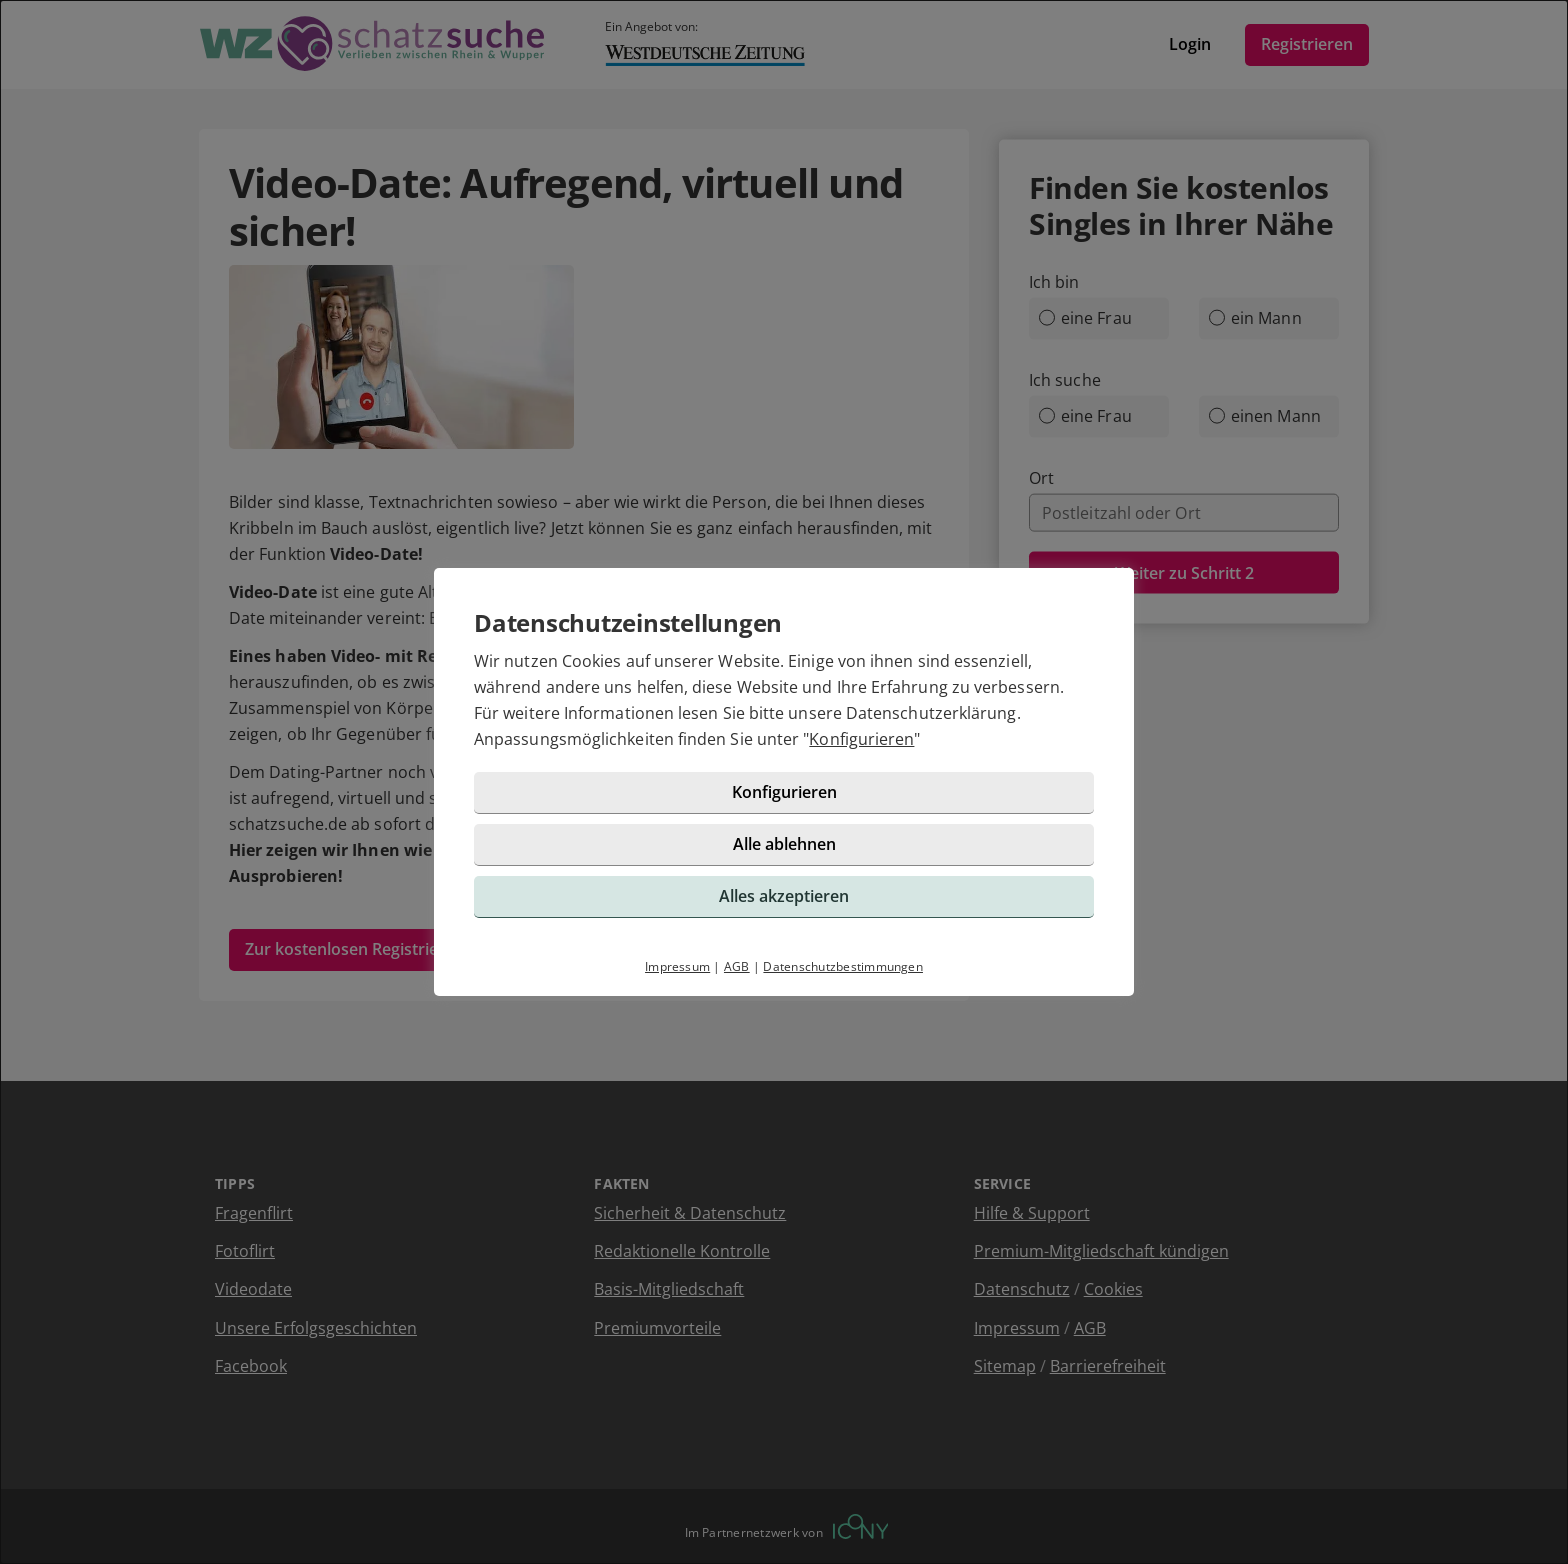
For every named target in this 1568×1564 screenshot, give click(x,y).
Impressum (677, 966)
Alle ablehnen (784, 844)
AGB (737, 966)
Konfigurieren (861, 739)
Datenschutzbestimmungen (843, 966)
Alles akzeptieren (784, 896)
